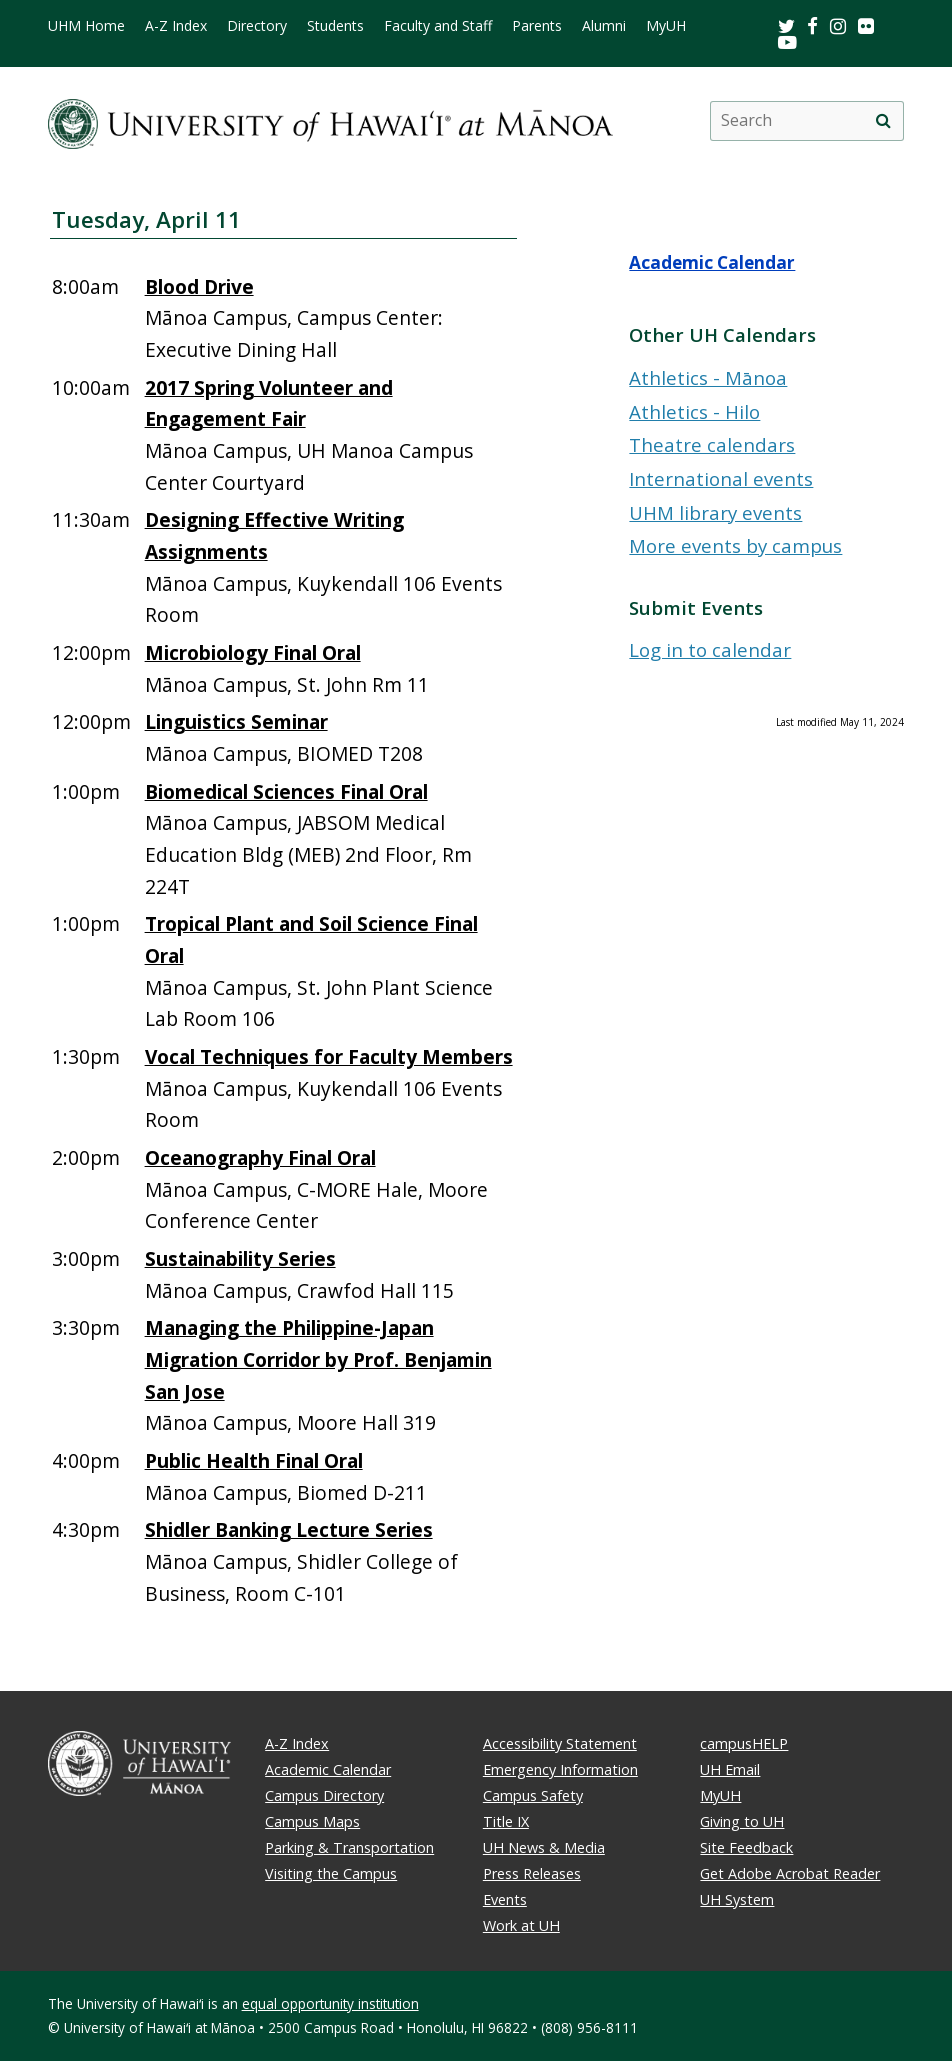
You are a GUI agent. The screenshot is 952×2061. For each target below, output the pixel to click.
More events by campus (735, 545)
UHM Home (86, 26)
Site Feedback (746, 1847)
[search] (883, 121)
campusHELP (744, 1743)
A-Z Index (176, 26)
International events (721, 478)
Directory (257, 26)
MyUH (666, 26)
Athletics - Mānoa (708, 377)
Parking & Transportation (349, 1847)
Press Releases (532, 1873)
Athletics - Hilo (694, 411)
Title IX (506, 1821)
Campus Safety (533, 1795)
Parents (537, 26)
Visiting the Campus (331, 1873)
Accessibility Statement (560, 1743)
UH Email (730, 1769)
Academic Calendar (712, 262)
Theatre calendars (712, 444)
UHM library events (715, 512)
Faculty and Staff (438, 26)
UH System (737, 1899)
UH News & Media (544, 1847)
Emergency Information (560, 1769)
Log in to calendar (710, 649)
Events (505, 1899)
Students (335, 26)
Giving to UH (742, 1821)
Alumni (604, 26)
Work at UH (521, 1925)
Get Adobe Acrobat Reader (790, 1873)
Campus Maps (312, 1821)
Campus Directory (324, 1795)
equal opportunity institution (330, 2003)
